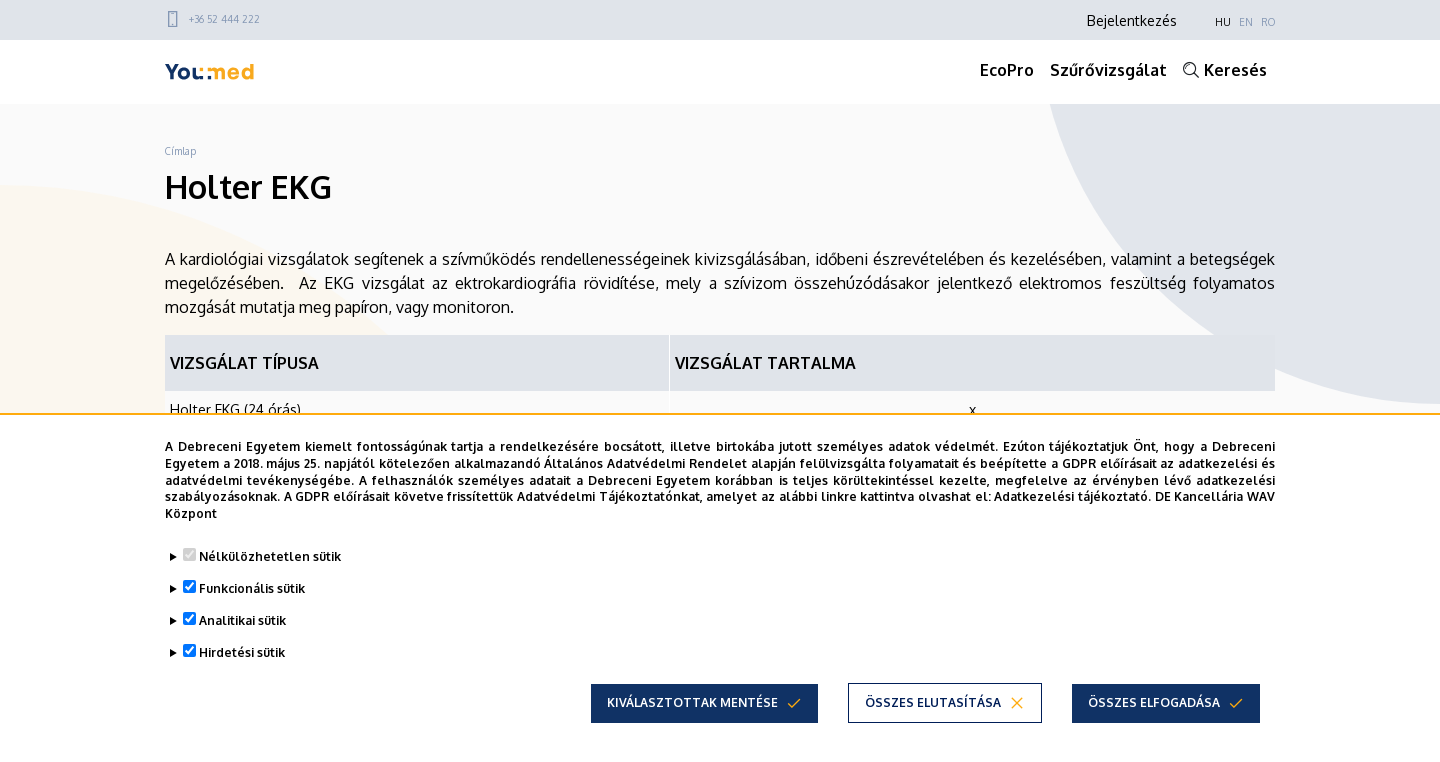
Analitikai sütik (242, 620)
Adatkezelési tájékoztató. (1072, 496)
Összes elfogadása (1154, 702)
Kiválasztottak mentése (692, 702)
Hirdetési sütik (242, 652)
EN (1246, 22)
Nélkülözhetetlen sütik (270, 556)
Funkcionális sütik (252, 588)
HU (1223, 22)
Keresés (1235, 70)
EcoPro (1007, 70)
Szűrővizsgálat (1108, 70)
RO (1268, 22)
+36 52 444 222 (224, 19)
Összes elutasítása (933, 702)
